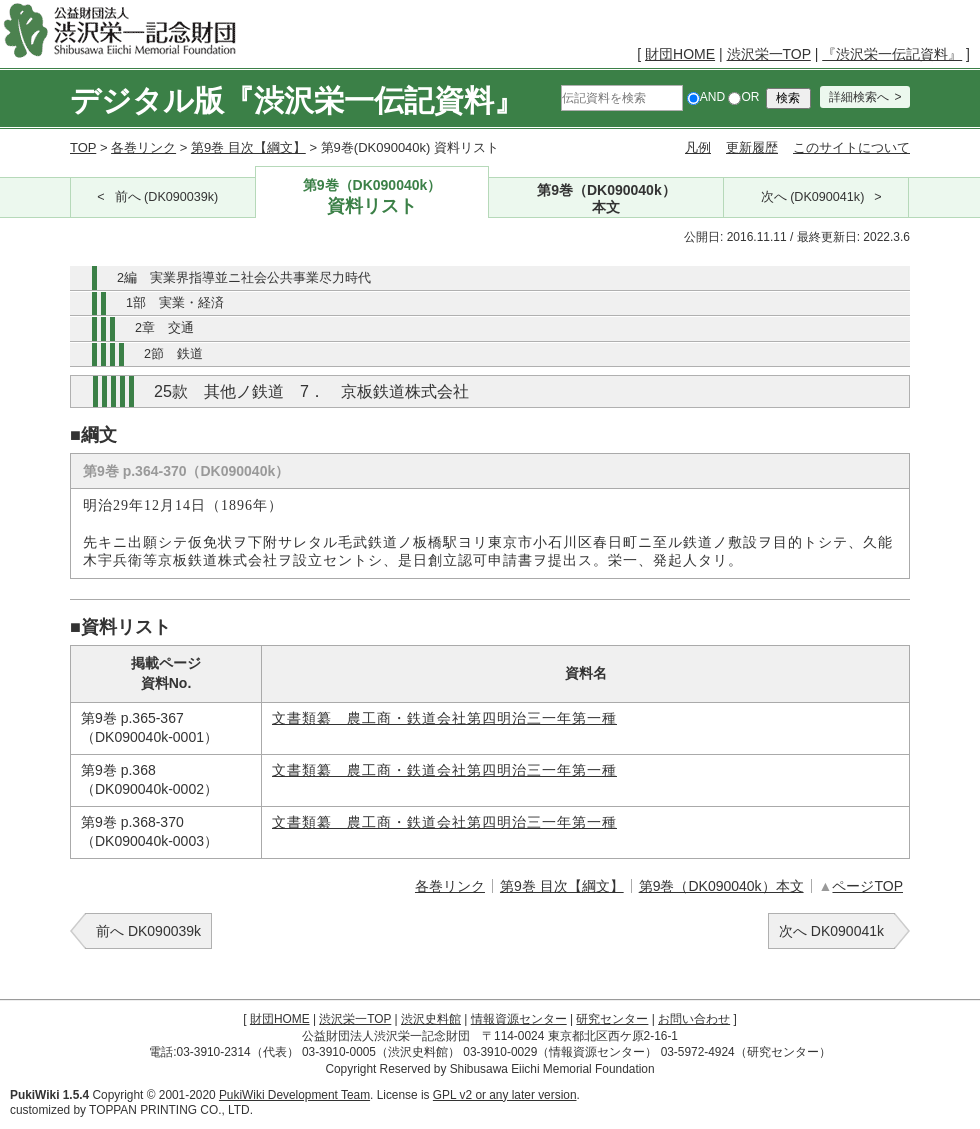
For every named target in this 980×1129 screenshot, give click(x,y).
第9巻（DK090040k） (372, 197)
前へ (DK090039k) (167, 197)
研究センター (612, 1019)
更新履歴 (752, 147)
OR (743, 97)
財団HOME (680, 54)
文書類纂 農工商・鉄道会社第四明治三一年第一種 (444, 718)
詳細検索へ (859, 97)
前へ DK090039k (148, 931)
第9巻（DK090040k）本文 (721, 886)
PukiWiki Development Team (294, 1095)
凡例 (698, 147)
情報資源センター (519, 1019)
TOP (83, 147)
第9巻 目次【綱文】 (248, 147)
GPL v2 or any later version (505, 1095)
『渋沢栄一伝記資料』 (892, 54)
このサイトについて (851, 147)
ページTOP (867, 886)
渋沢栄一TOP (769, 54)
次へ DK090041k (831, 931)
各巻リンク (143, 147)
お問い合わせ (694, 1019)
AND (706, 97)
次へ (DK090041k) (813, 197)
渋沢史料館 (431, 1019)
